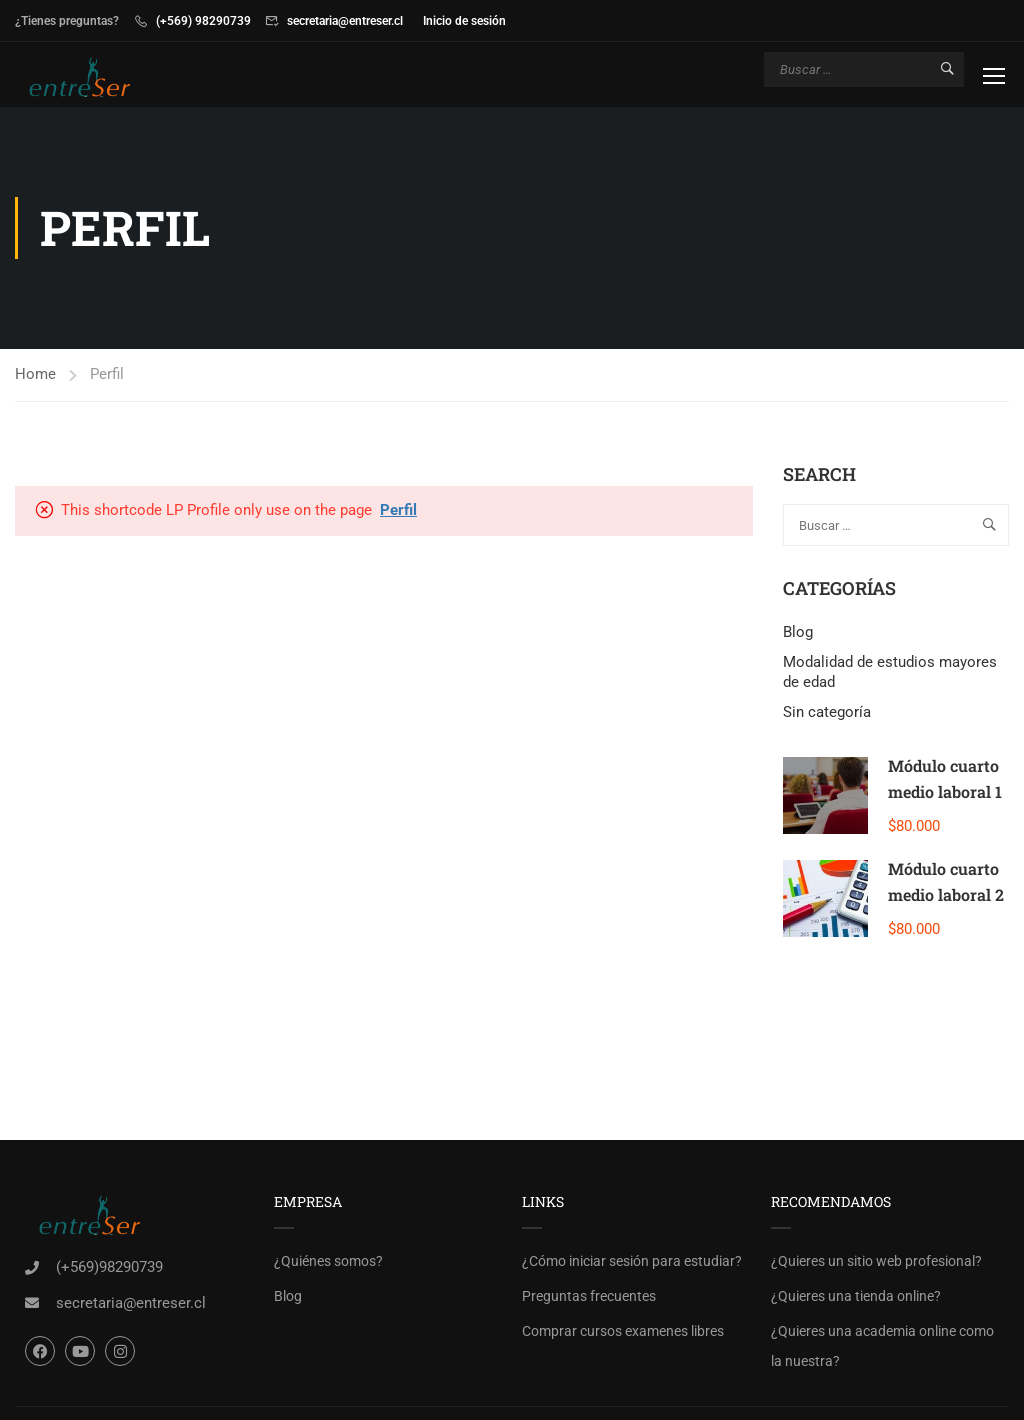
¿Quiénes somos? (328, 1261)
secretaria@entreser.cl (345, 21)
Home (35, 374)
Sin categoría (827, 712)
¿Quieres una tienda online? (856, 1296)
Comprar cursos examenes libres (623, 1331)
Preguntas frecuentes (589, 1296)
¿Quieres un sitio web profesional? (876, 1261)
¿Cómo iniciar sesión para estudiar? (632, 1261)
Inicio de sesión (464, 21)
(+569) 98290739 (203, 21)
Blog (798, 632)
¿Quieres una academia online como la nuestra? (882, 1346)
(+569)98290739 (109, 1267)
